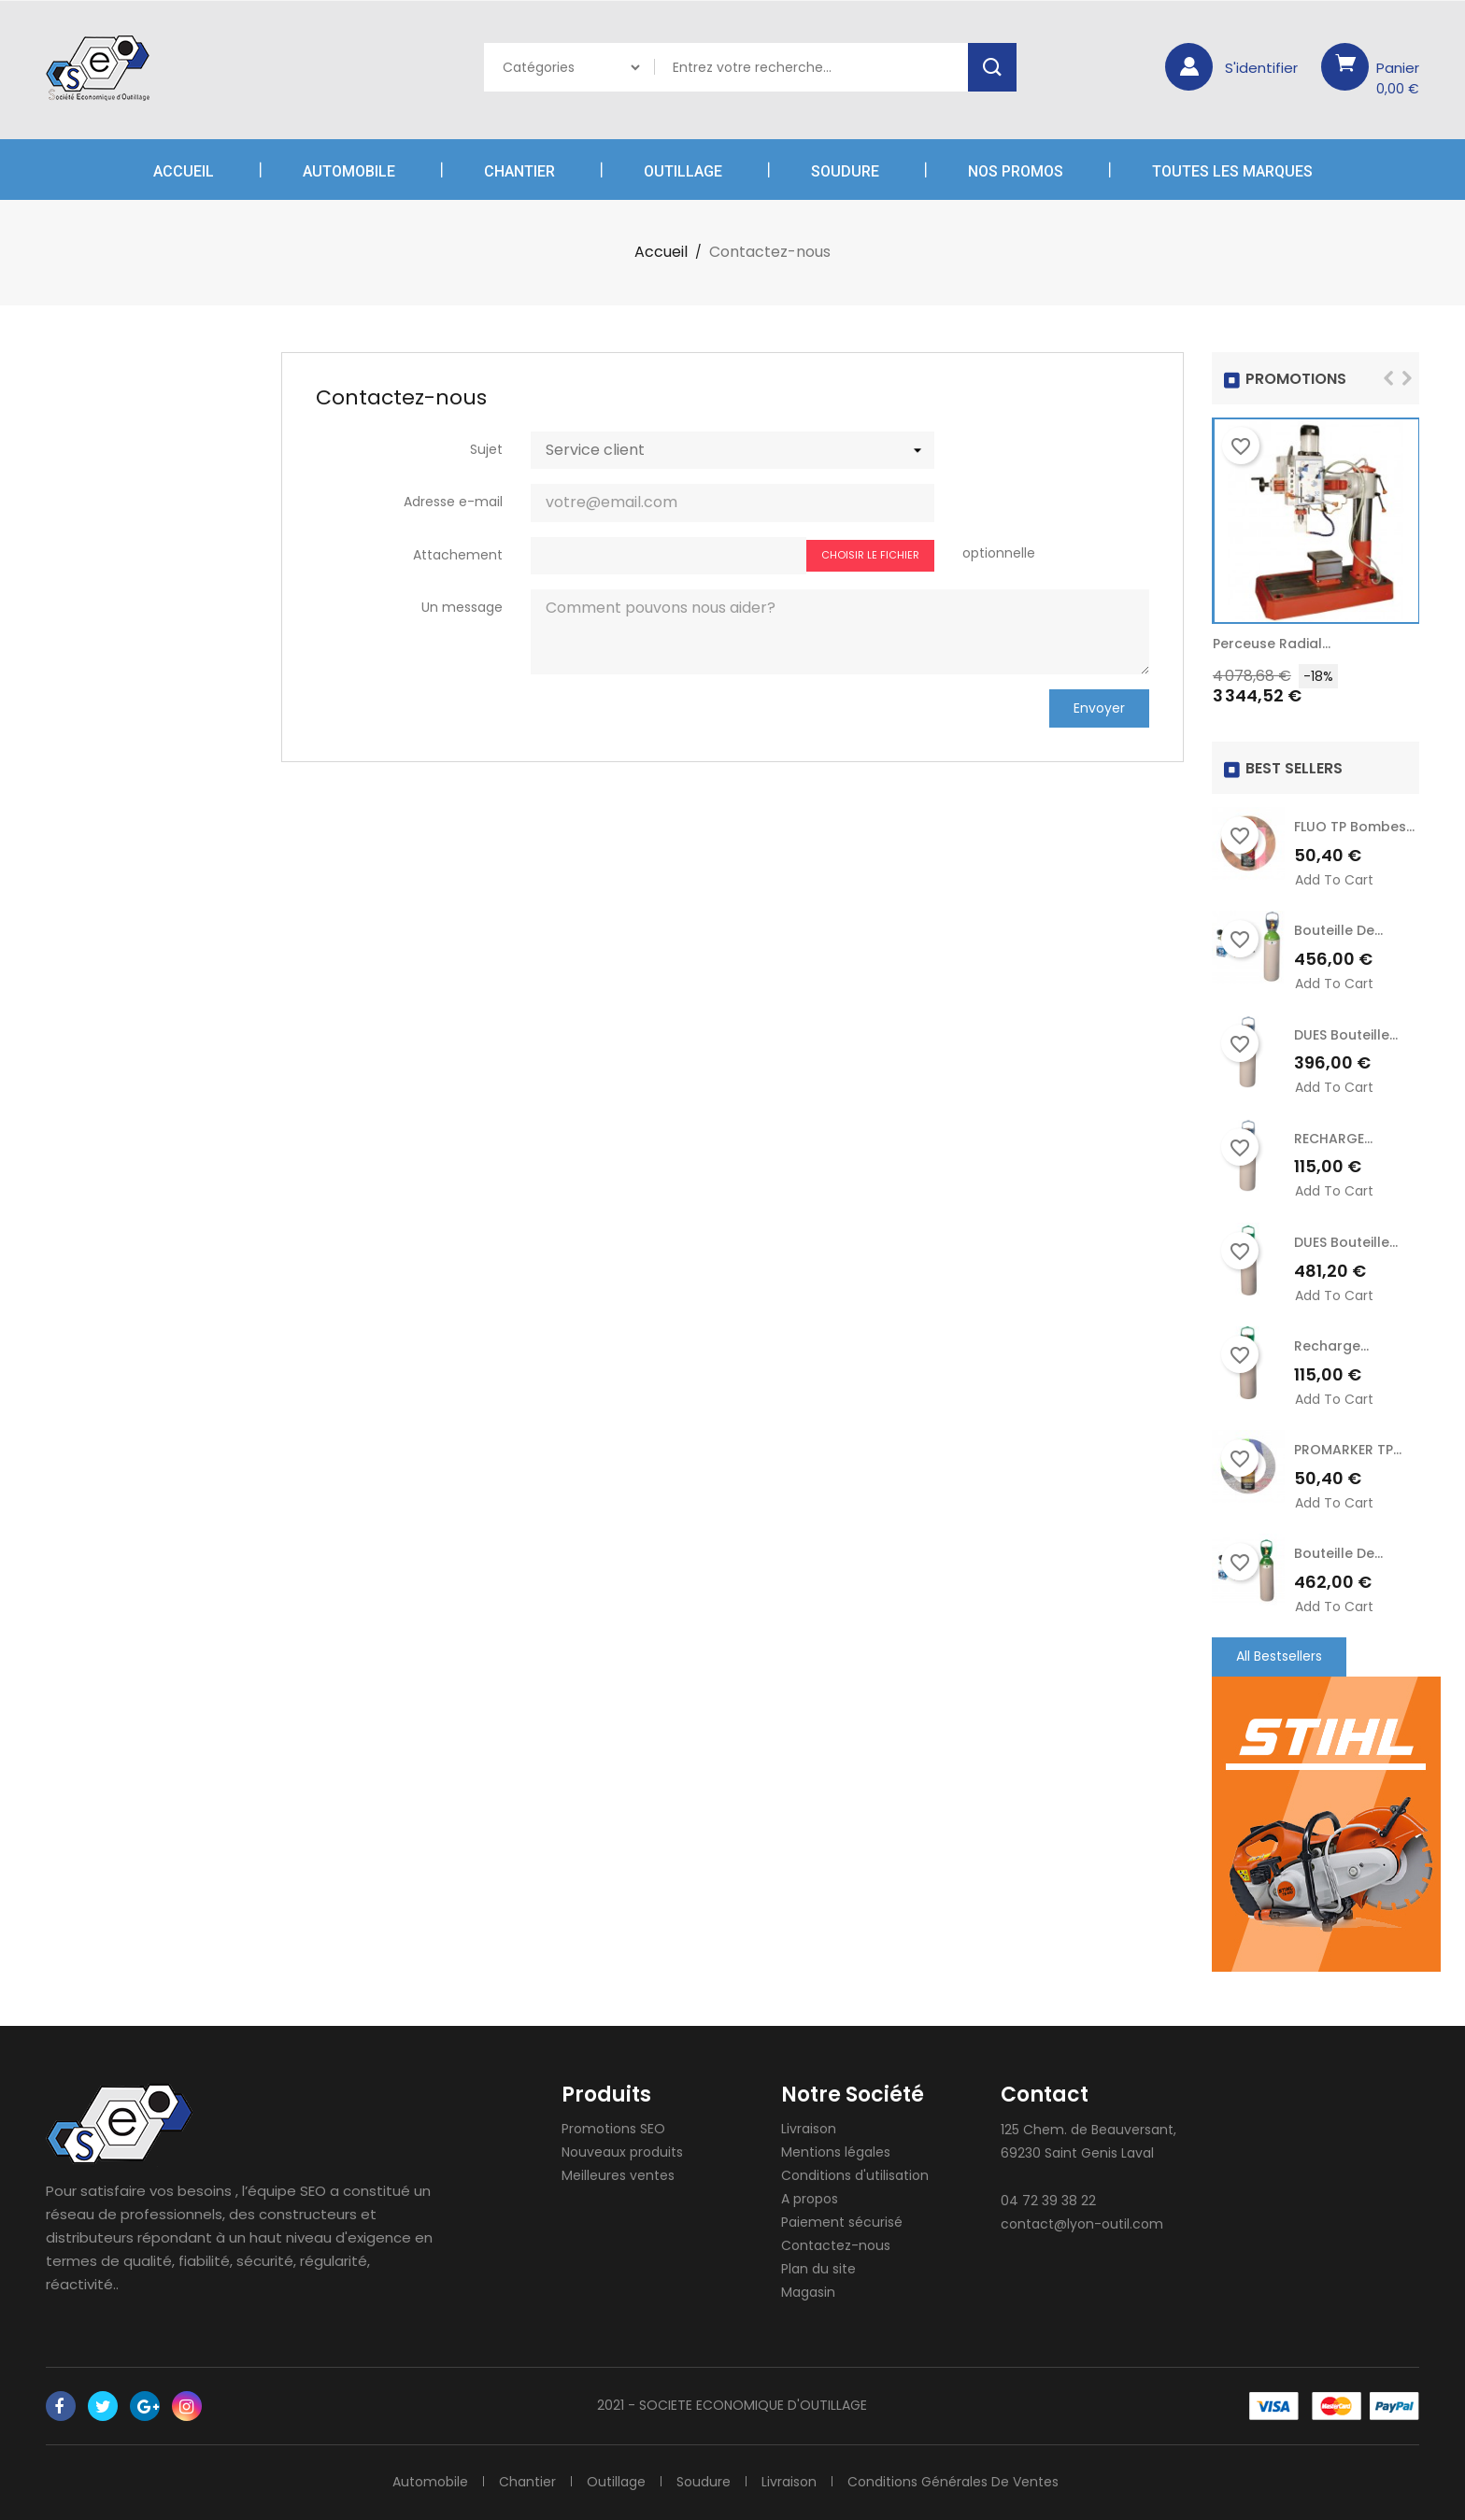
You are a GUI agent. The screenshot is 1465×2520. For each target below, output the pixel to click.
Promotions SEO (613, 2128)
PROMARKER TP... (1347, 1449)
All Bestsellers (1279, 1656)
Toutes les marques (1232, 171)
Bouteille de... (1338, 930)
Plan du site (818, 2268)
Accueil (183, 171)
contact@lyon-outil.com (1082, 2224)
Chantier (519, 171)
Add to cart (1334, 880)
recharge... (1331, 1346)
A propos (809, 2198)
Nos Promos (1015, 171)
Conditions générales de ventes (953, 2481)
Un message (462, 607)
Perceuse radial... (1271, 643)
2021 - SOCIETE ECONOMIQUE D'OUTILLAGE (732, 2405)
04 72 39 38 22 (1048, 2200)
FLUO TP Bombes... (1354, 826)
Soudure (845, 171)
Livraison (808, 2128)
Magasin (808, 2292)
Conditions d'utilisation (855, 2175)
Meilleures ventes (618, 2175)
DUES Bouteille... (1346, 1035)
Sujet (486, 449)
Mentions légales (835, 2152)
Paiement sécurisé (842, 2222)
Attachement (458, 554)
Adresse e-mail (453, 501)
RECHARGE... (1333, 1138)
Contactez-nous (835, 2245)
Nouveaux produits (622, 2152)
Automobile (349, 171)
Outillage (683, 171)
